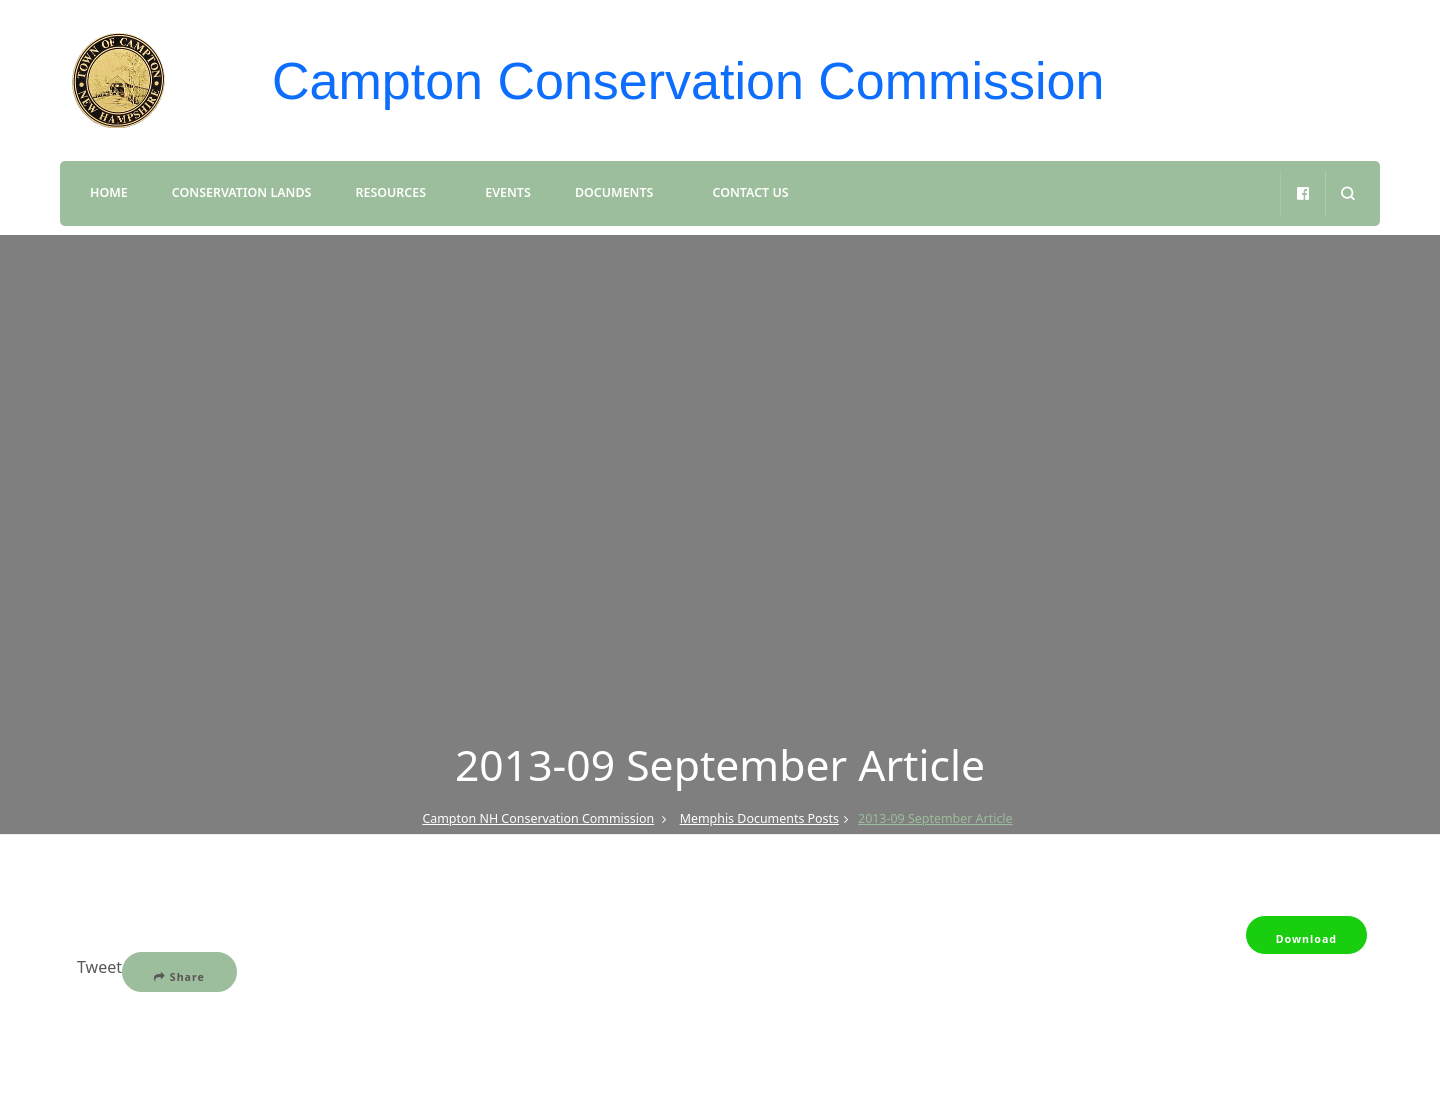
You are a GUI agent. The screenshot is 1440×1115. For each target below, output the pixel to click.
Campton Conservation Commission (688, 81)
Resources (391, 192)
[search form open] (1347, 193)
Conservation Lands (241, 192)
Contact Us (751, 192)
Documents (614, 192)
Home (109, 192)
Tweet (99, 967)
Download (1306, 939)
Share (179, 977)
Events (508, 192)
